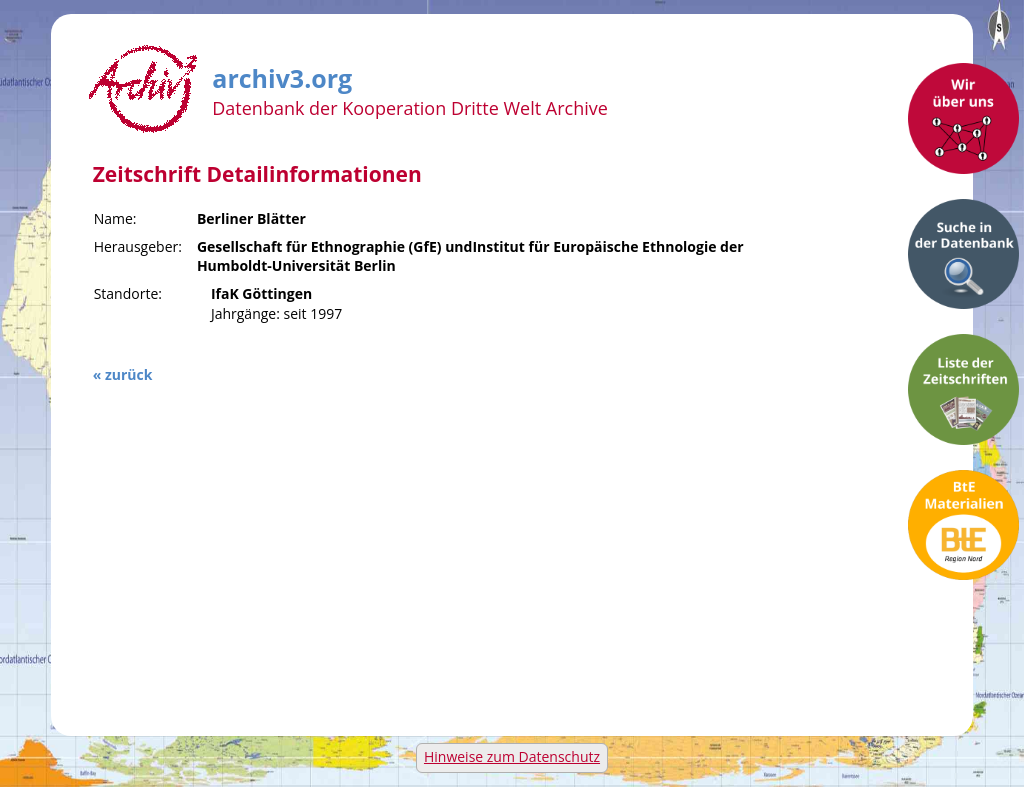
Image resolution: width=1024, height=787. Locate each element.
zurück (128, 374)
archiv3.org (282, 75)
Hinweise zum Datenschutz (512, 756)
